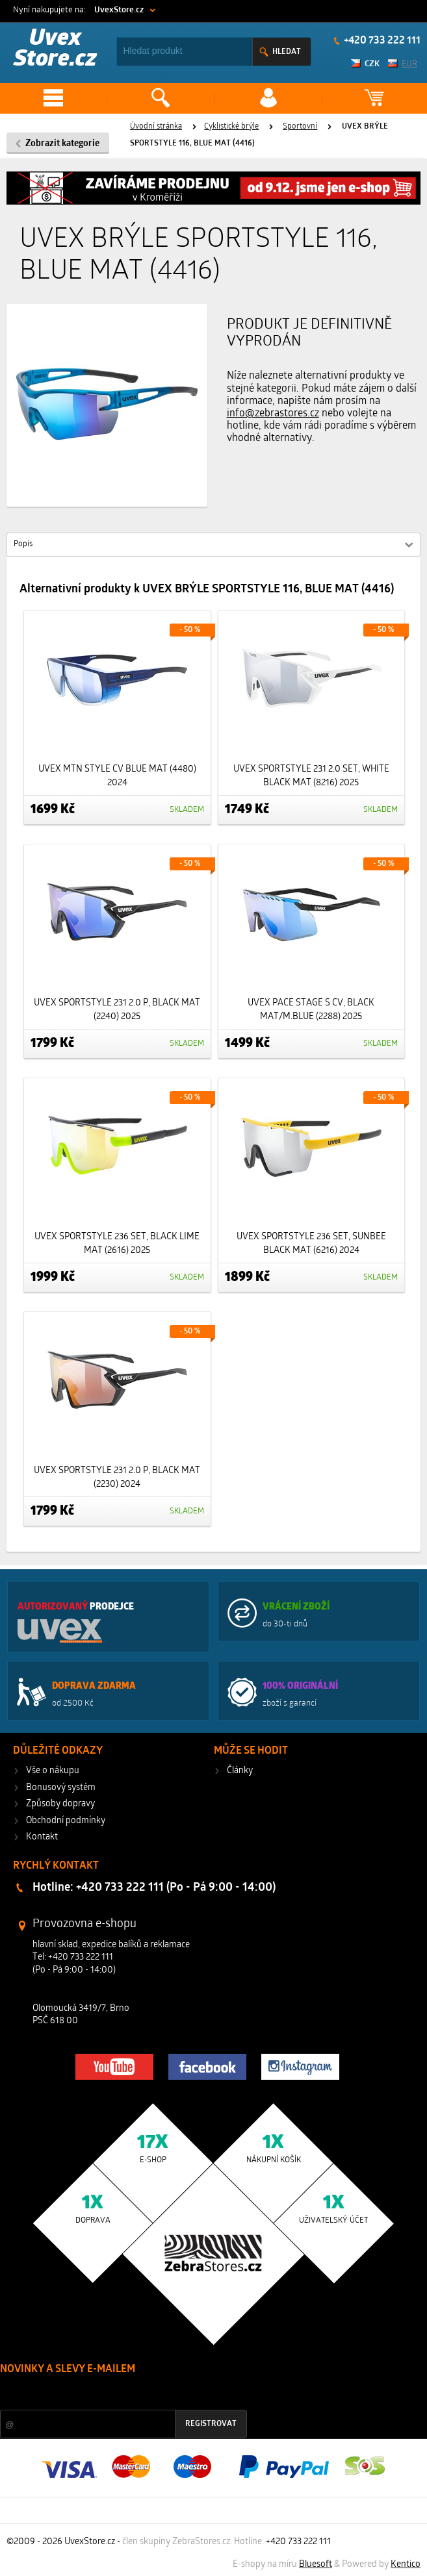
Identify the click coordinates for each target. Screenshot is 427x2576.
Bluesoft (315, 2565)
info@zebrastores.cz (273, 414)
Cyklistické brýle (231, 127)
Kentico (406, 2565)
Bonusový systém (61, 1788)
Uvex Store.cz (55, 49)
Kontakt (42, 1837)
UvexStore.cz (119, 10)
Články (240, 1771)
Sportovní (300, 127)
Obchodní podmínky (65, 1821)
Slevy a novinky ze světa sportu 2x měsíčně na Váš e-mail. (111, 2394)
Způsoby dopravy (60, 1804)
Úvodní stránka (156, 127)
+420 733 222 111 (298, 2542)
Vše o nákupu (52, 1771)
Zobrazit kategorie (62, 144)
